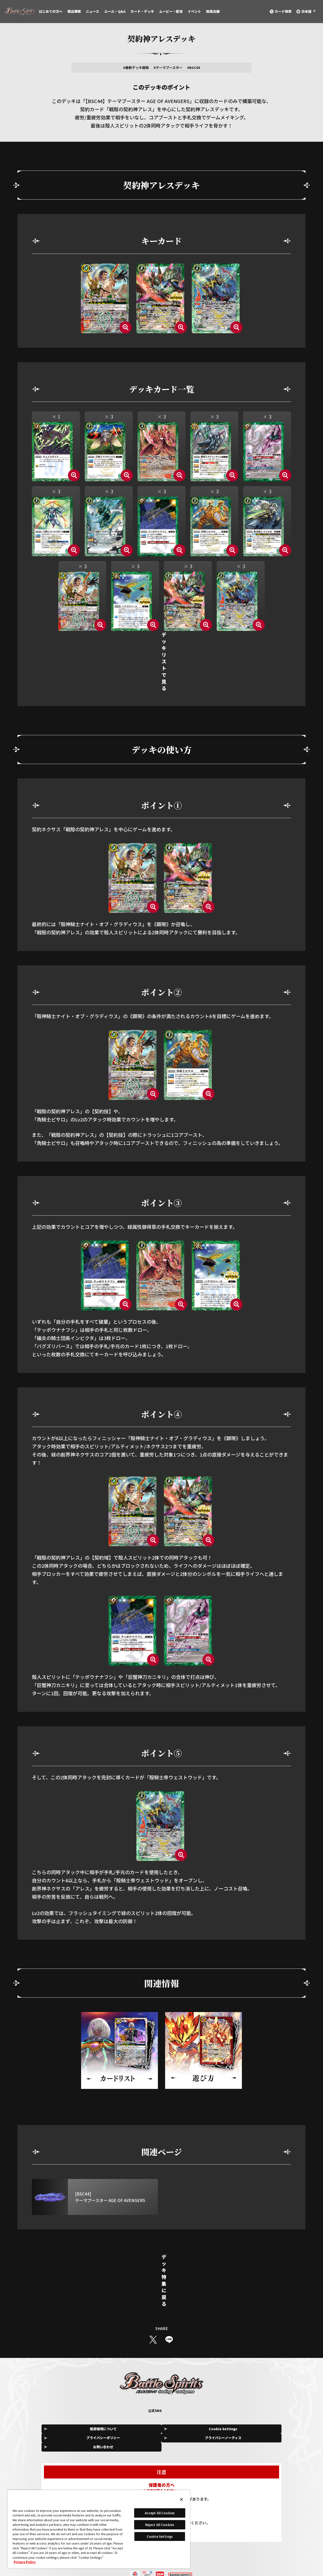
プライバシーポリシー (163, 2367)
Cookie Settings (115, 2367)
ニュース (92, 11)
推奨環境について (66, 2367)
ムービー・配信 (171, 11)
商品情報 (74, 11)
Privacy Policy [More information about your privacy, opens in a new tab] (25, 2562)
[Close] (181, 2499)
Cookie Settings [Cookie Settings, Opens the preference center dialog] (160, 2536)
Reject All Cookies (159, 2524)
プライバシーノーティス (211, 2367)
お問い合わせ (260, 2367)
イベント (194, 11)
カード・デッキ (142, 11)
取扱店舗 (213, 11)
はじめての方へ (50, 11)
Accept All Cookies (160, 2513)
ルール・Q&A (115, 11)
